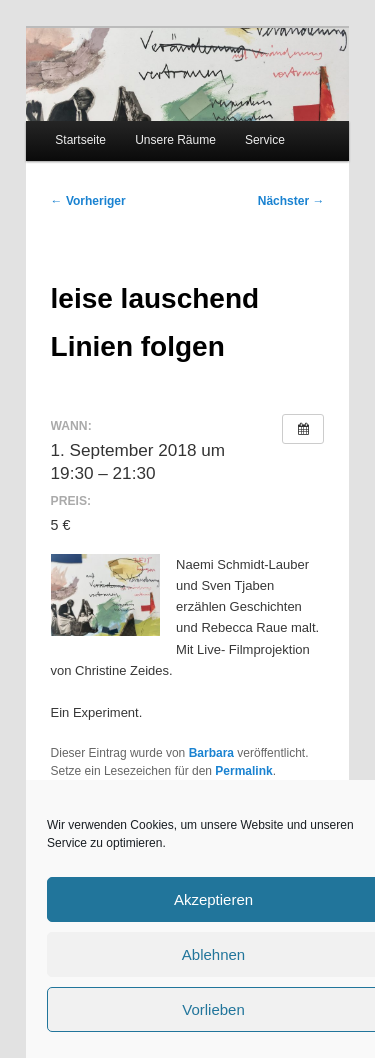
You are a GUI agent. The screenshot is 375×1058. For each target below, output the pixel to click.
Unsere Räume (175, 140)
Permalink (243, 771)
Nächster (291, 201)
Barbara (211, 753)
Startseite (80, 140)
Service (265, 140)
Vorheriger (88, 201)
